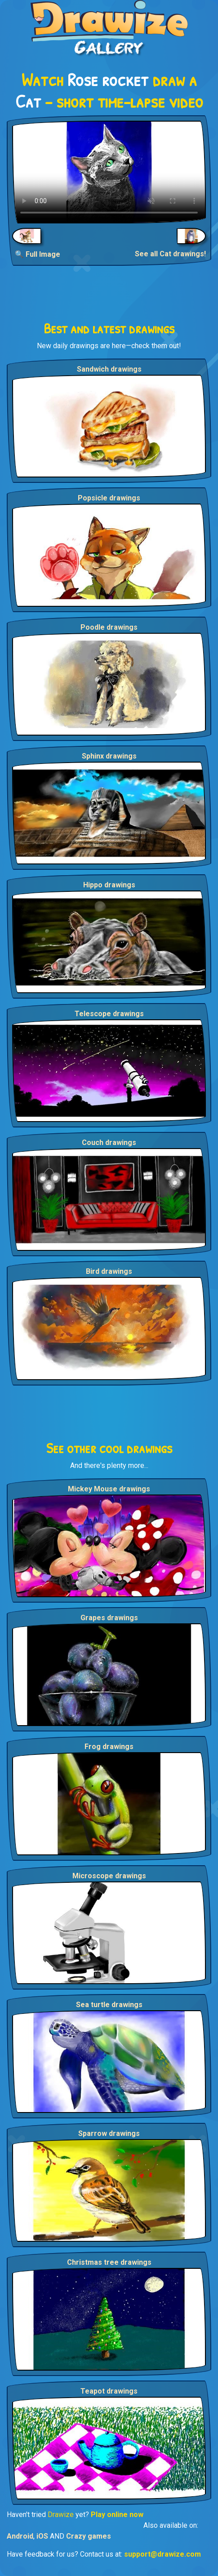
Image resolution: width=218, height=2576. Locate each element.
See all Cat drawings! (170, 254)
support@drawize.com (162, 2554)
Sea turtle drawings (109, 2004)
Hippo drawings (109, 885)
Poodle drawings (109, 627)
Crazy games (88, 2536)
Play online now (117, 2514)
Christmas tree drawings (109, 2262)
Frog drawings (109, 1746)
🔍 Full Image (37, 254)
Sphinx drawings (109, 756)
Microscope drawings (109, 1876)
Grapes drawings (109, 1617)
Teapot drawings (109, 2391)
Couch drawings (109, 1142)
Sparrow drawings (109, 2133)
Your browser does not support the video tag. (109, 172)
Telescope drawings (109, 1013)
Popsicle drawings (109, 498)
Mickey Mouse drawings (109, 1489)
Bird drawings (109, 1271)
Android (20, 2536)
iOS (42, 2536)
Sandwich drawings (109, 369)
